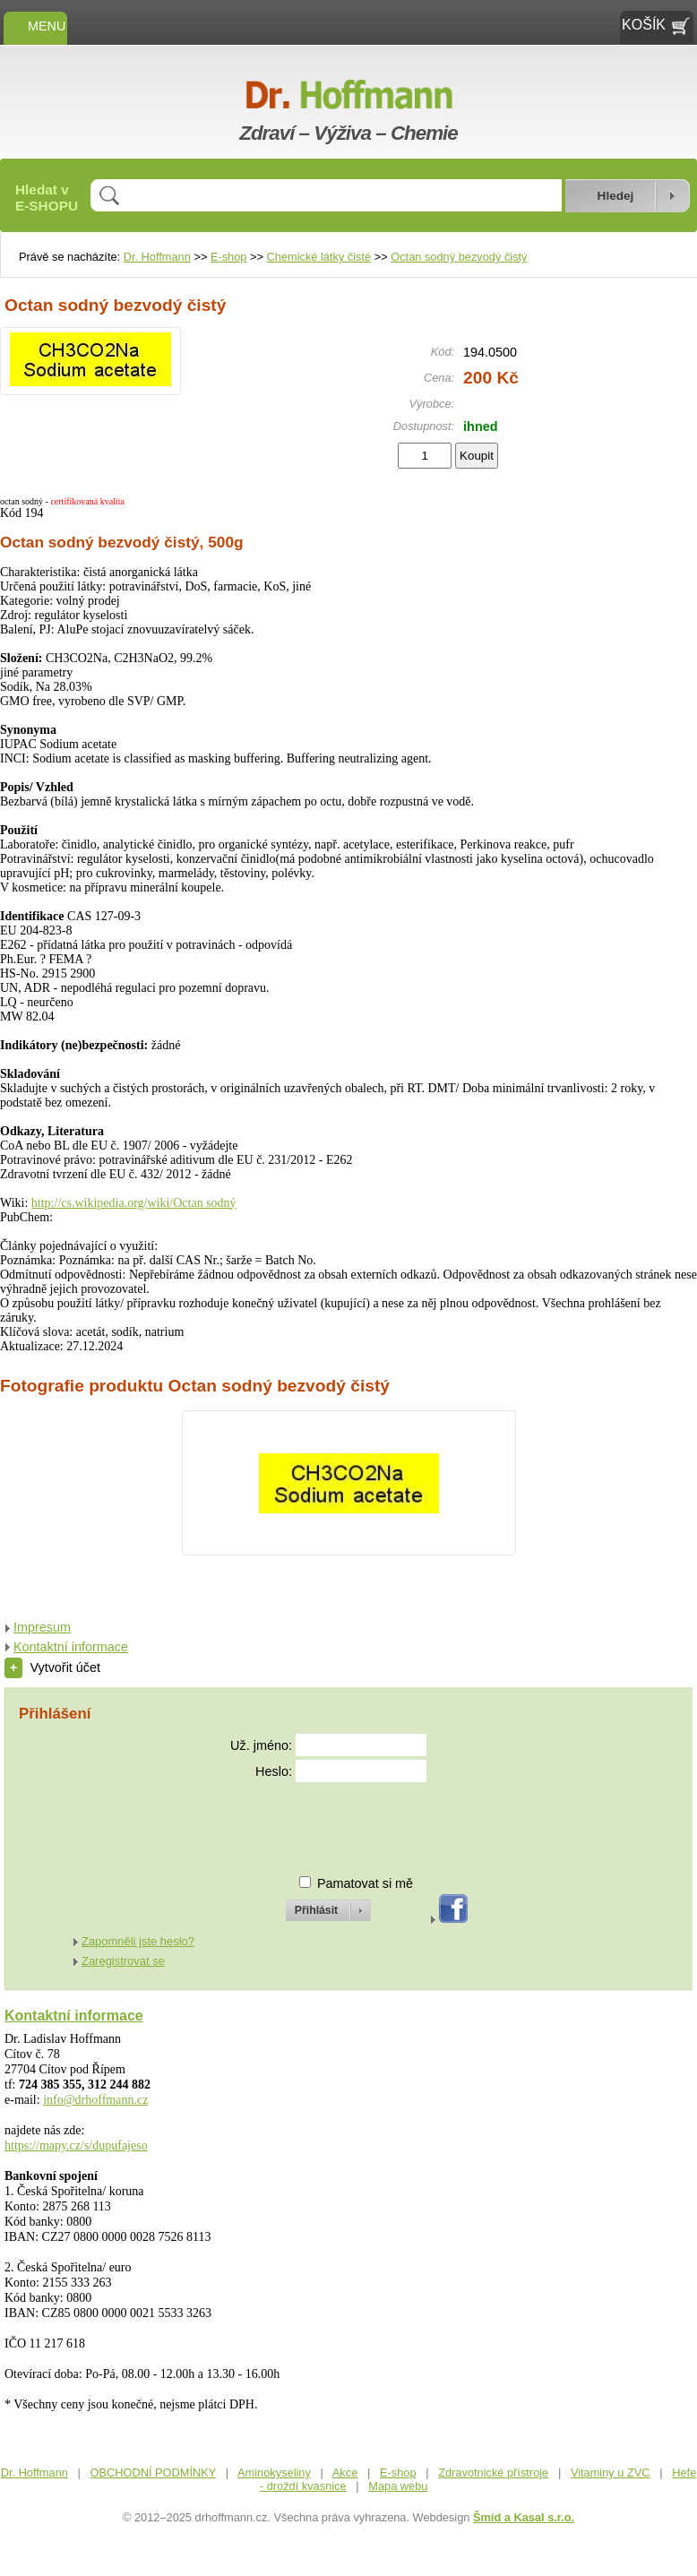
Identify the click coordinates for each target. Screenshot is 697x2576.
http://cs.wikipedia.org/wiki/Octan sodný (134, 1203)
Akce (344, 2472)
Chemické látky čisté (319, 256)
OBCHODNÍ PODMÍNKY (153, 2472)
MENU (35, 26)
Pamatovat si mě (365, 1883)
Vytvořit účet (52, 1667)
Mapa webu (397, 2486)
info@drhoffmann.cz (95, 2099)
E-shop (229, 256)
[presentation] (311, 1821)
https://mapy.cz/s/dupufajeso (76, 2145)
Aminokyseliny (274, 2472)
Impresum (42, 1627)
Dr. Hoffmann (157, 256)
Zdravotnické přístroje (493, 2472)
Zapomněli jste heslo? (138, 1941)
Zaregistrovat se (123, 1961)
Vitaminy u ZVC (610, 2472)
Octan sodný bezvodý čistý (459, 256)
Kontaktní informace (70, 1647)
